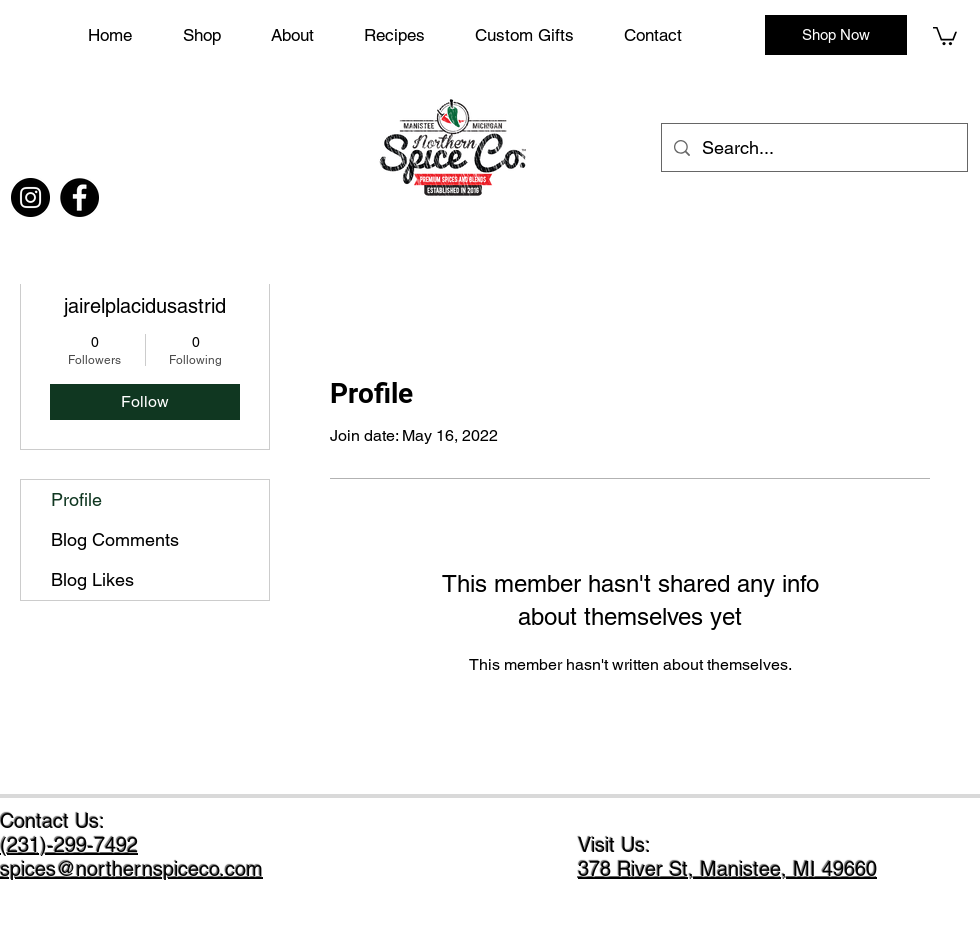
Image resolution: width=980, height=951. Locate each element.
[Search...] (813, 148)
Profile (76, 499)
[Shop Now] (836, 35)
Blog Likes (92, 579)
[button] (539, 35)
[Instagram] (30, 197)
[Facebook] (79, 197)
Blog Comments (115, 539)
